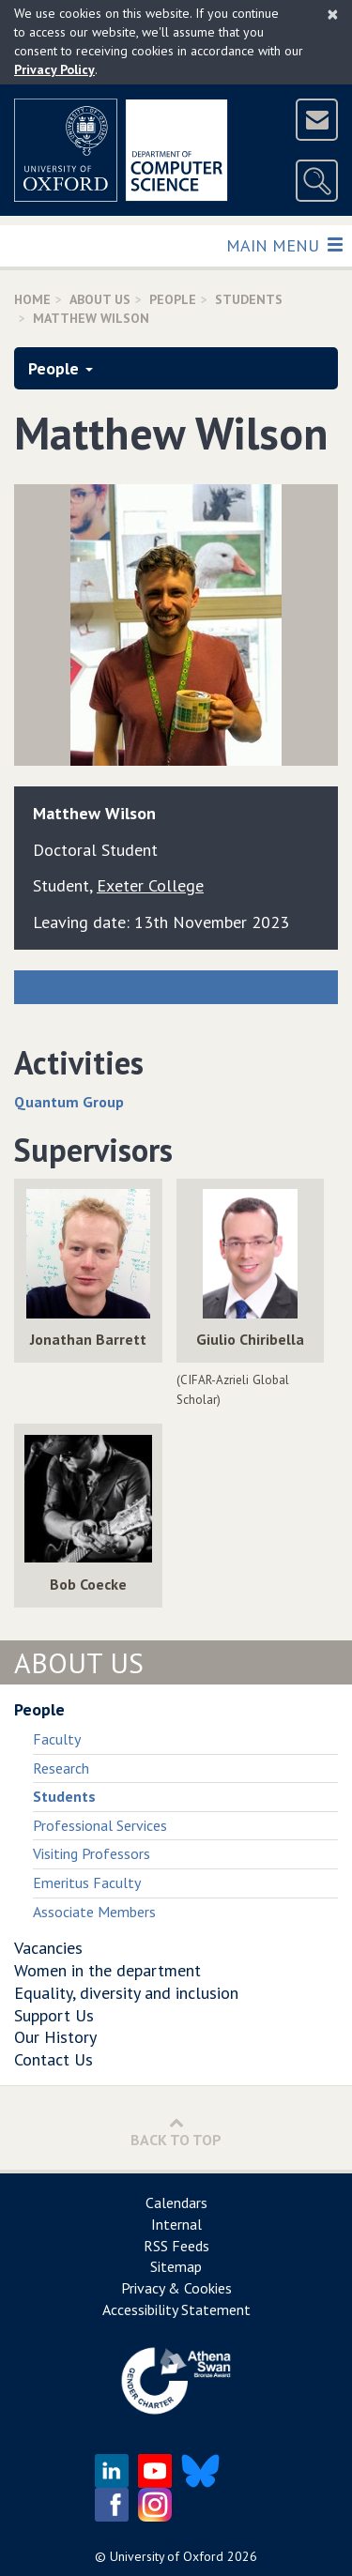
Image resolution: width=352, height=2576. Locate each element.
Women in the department (107, 1970)
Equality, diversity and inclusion (126, 1993)
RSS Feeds (176, 2245)
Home (32, 299)
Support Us (54, 2015)
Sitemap (176, 2266)
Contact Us (53, 2059)
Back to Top (176, 2131)
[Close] (333, 14)
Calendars (176, 2202)
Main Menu (284, 244)
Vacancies (48, 1948)
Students (249, 299)
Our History (55, 2037)
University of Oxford (166, 2556)
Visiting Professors (91, 1853)
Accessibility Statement (176, 2309)
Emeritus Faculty (87, 1882)
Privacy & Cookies (176, 2288)
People (172, 299)
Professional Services (100, 1825)
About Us (99, 299)
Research (61, 1768)
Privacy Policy (54, 69)
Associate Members (94, 1911)
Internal (176, 2224)
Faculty (57, 1739)
